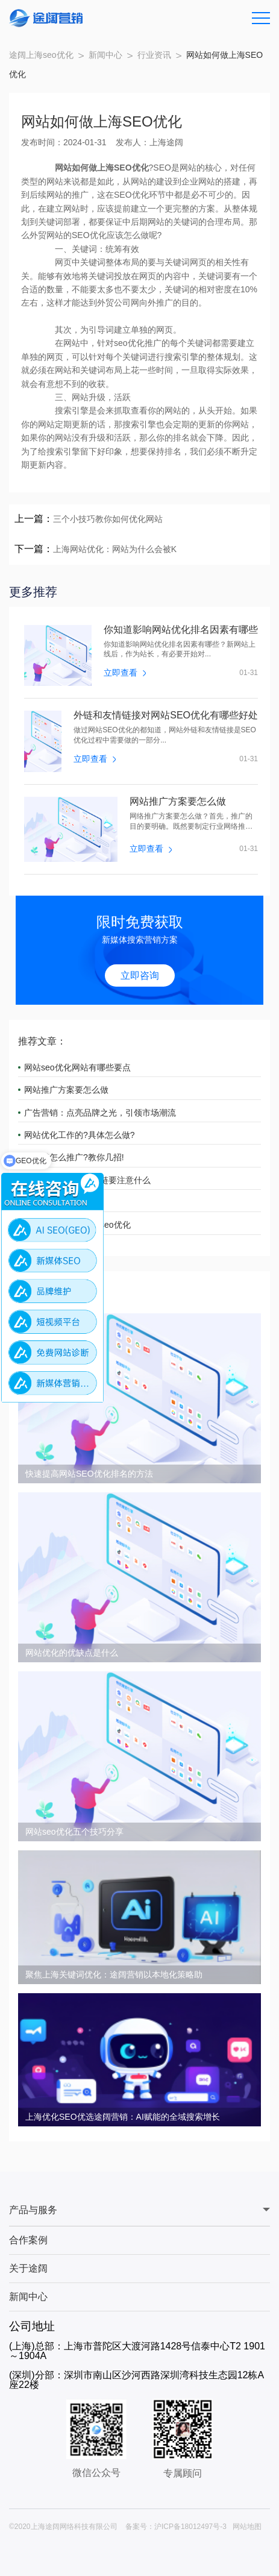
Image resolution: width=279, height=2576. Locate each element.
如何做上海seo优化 (60, 1202)
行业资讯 (154, 55)
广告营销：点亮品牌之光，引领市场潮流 (100, 1112)
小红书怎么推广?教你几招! (74, 1157)
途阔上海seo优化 (41, 55)
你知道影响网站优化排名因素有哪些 (181, 630)
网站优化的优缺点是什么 (71, 1652)
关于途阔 (28, 2268)
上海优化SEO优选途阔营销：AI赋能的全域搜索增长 (122, 2117)
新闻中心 (105, 55)
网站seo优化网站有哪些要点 (77, 1067)
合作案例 (28, 2240)
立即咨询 (140, 975)
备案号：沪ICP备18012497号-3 (176, 2526)
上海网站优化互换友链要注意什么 (87, 1180)
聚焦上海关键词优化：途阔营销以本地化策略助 (113, 1974)
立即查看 (125, 672)
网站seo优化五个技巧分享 (74, 1831)
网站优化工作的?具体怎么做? (79, 1135)
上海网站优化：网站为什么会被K (115, 549)
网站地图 (247, 2526)
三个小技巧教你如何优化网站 (108, 519)
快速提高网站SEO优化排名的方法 (89, 1473)
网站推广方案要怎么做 (178, 801)
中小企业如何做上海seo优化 (77, 1225)
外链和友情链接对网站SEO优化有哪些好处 (166, 715)
